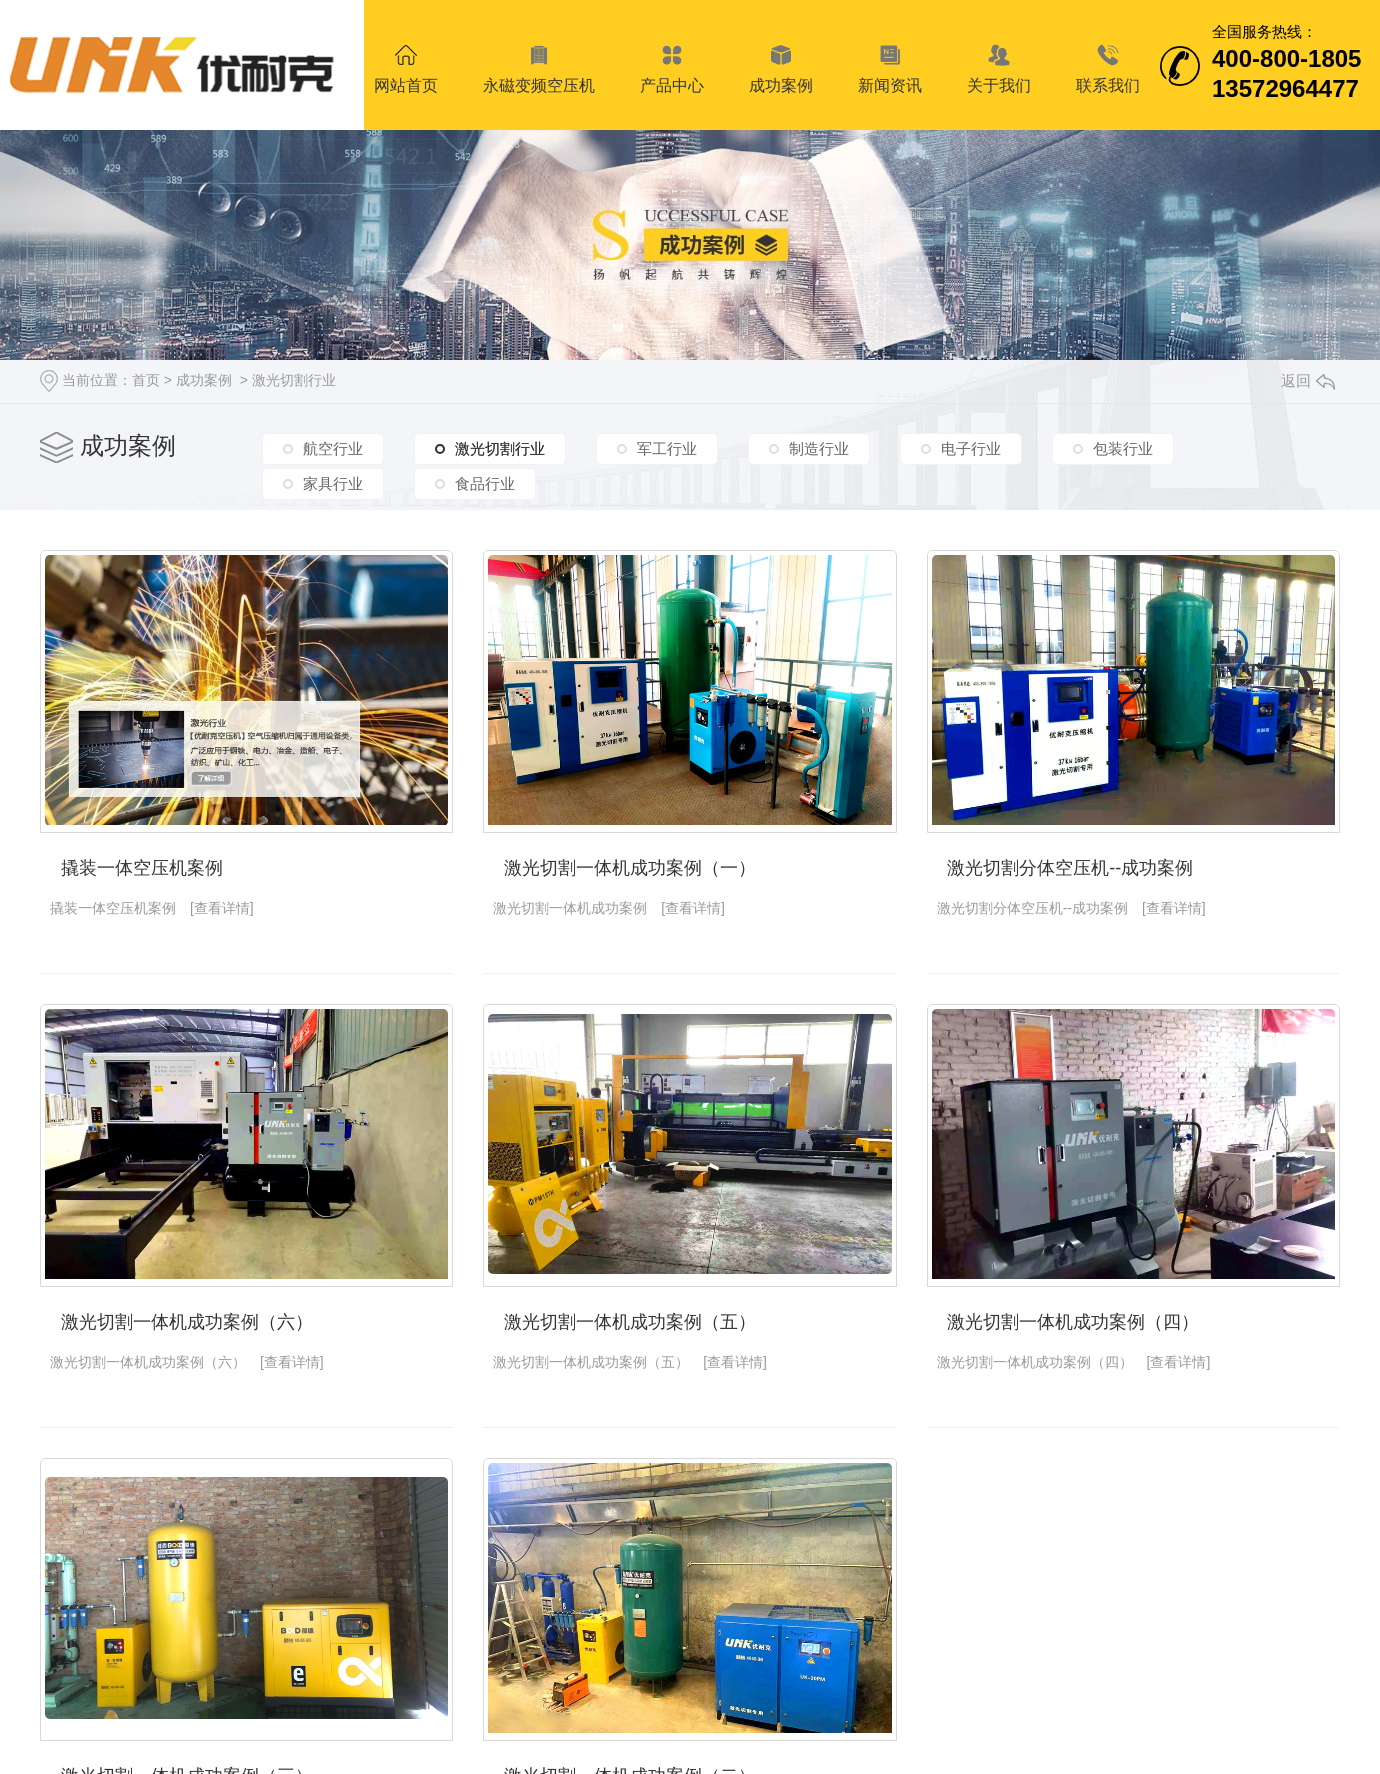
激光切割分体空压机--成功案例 (1070, 868)
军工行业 (667, 448)
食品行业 (485, 483)
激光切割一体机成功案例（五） (630, 1322)
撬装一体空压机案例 (142, 868)
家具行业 (333, 483)
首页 (146, 380)
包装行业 (1123, 448)
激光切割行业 (294, 380)
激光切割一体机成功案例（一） (630, 868)
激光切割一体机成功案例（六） (187, 1322)
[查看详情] (222, 908)
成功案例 (204, 380)
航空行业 (333, 448)
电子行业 (971, 448)
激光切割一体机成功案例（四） (1073, 1322)
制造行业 (819, 448)
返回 (1308, 380)
